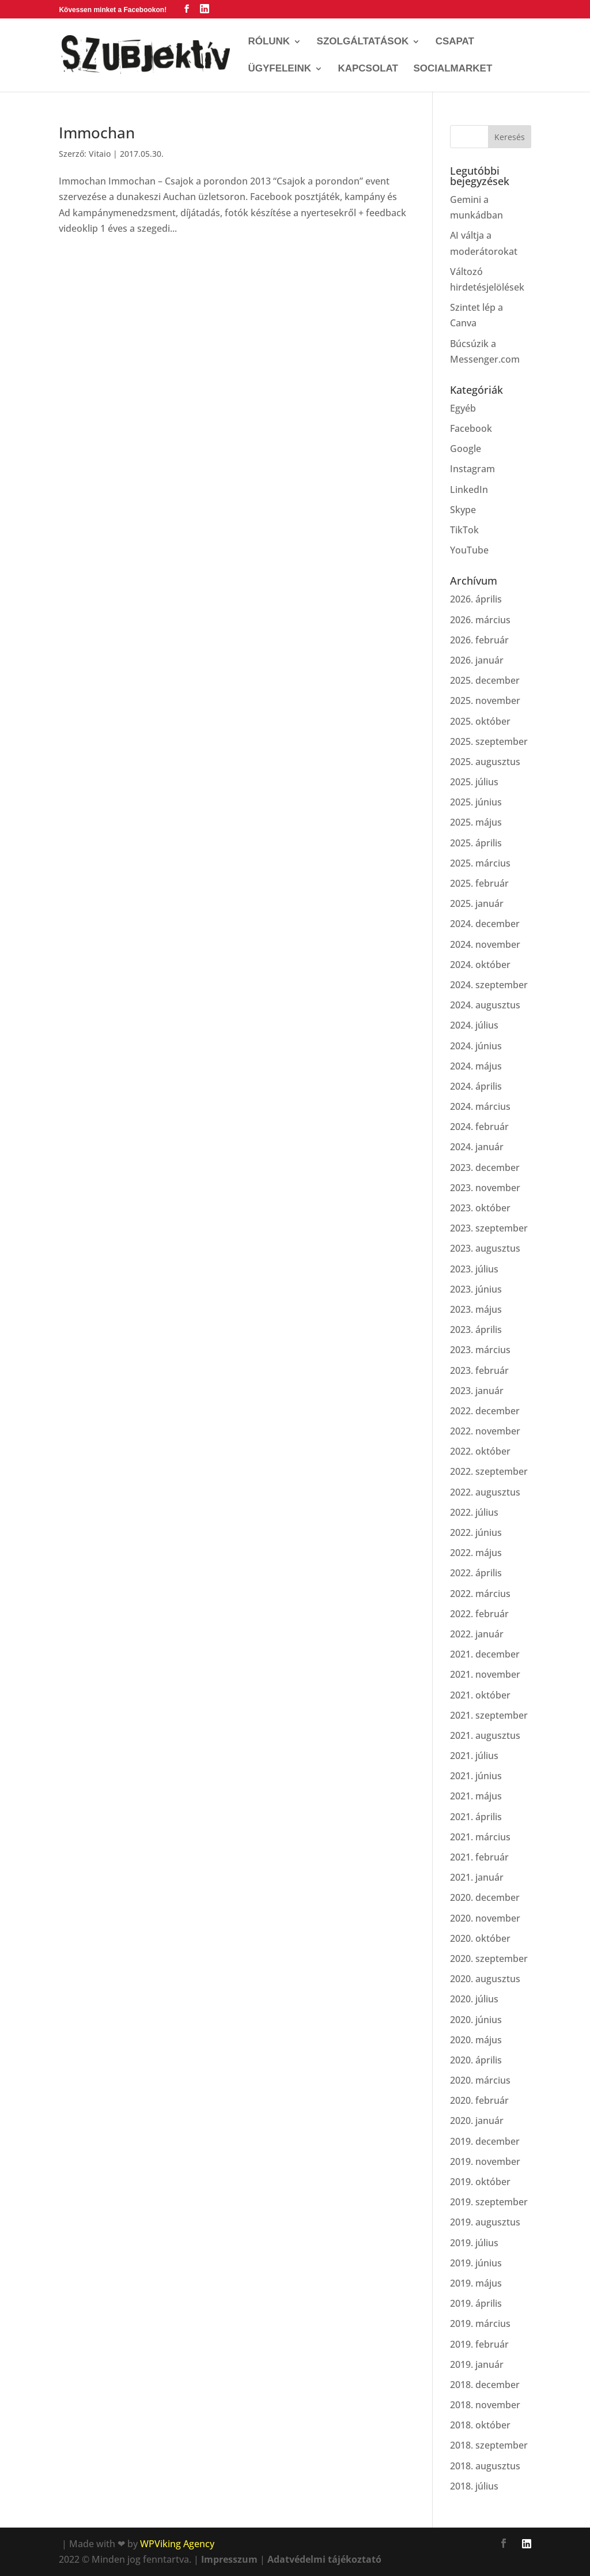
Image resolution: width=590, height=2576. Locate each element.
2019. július (474, 2242)
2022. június (476, 1532)
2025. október (480, 721)
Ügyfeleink (279, 69)
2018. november (485, 2404)
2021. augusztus (485, 1735)
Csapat (455, 42)
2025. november (485, 700)
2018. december (485, 2384)
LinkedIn (469, 489)
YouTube (469, 550)
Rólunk (269, 42)
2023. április (476, 1329)
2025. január (477, 903)
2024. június (476, 1046)
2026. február (479, 640)
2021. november (485, 1674)
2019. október (480, 2181)
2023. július (474, 1269)
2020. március (480, 2080)
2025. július (474, 781)
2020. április (476, 2060)
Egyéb (463, 408)
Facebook (471, 428)
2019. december (485, 2141)
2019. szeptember (489, 2201)
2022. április (476, 1572)
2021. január (477, 1877)
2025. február (479, 883)
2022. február (479, 1613)
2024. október (480, 964)
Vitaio (100, 153)
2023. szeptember (489, 1228)
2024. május (476, 1066)
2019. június (476, 2263)
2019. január (477, 2364)
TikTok (464, 530)
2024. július (474, 1025)
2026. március (480, 619)
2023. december (485, 1167)
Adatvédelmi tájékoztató (324, 2559)
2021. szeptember (489, 1715)
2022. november (485, 1431)
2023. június (476, 1289)
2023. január (477, 1390)
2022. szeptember (489, 1471)
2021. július (474, 1755)
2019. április (476, 2303)
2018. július (474, 2486)
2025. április (476, 843)
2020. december (485, 1897)
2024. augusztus (485, 1005)
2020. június (476, 2019)
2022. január (477, 1634)
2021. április (476, 1816)
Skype (463, 509)
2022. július (474, 1512)
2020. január (477, 2120)
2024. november (485, 944)
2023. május (476, 1309)
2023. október (480, 1208)
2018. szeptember (489, 2445)
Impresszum (229, 2559)
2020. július (474, 1999)
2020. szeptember (489, 1958)
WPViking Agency (177, 2543)
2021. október (480, 1695)
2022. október (480, 1451)
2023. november (485, 1187)
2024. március (480, 1106)
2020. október (480, 1938)
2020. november (485, 1918)
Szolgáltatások (363, 42)
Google (465, 448)
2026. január (477, 660)
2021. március (480, 1837)
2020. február (479, 2100)
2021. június (476, 1775)
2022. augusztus (485, 1492)
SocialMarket (452, 69)
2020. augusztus (485, 1978)
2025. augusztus (485, 761)
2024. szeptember (489, 984)
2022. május (476, 1552)
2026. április (476, 599)
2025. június (476, 802)
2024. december (485, 923)
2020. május (476, 2039)
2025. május (476, 822)
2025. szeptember (489, 741)
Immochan (97, 132)
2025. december (485, 680)
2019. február (479, 2344)
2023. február (479, 1370)
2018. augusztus (485, 2466)
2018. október (480, 2425)
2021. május (476, 1796)
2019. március (480, 2323)
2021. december (485, 1654)
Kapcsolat (368, 69)
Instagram (472, 468)
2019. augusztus (485, 2222)
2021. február (479, 1857)
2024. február (479, 1126)
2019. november (485, 2161)
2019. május (476, 2283)
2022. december (485, 1410)
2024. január (477, 1146)
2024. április (476, 1086)
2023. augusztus (485, 1248)
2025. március (480, 863)
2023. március (480, 1349)
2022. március (480, 1593)
